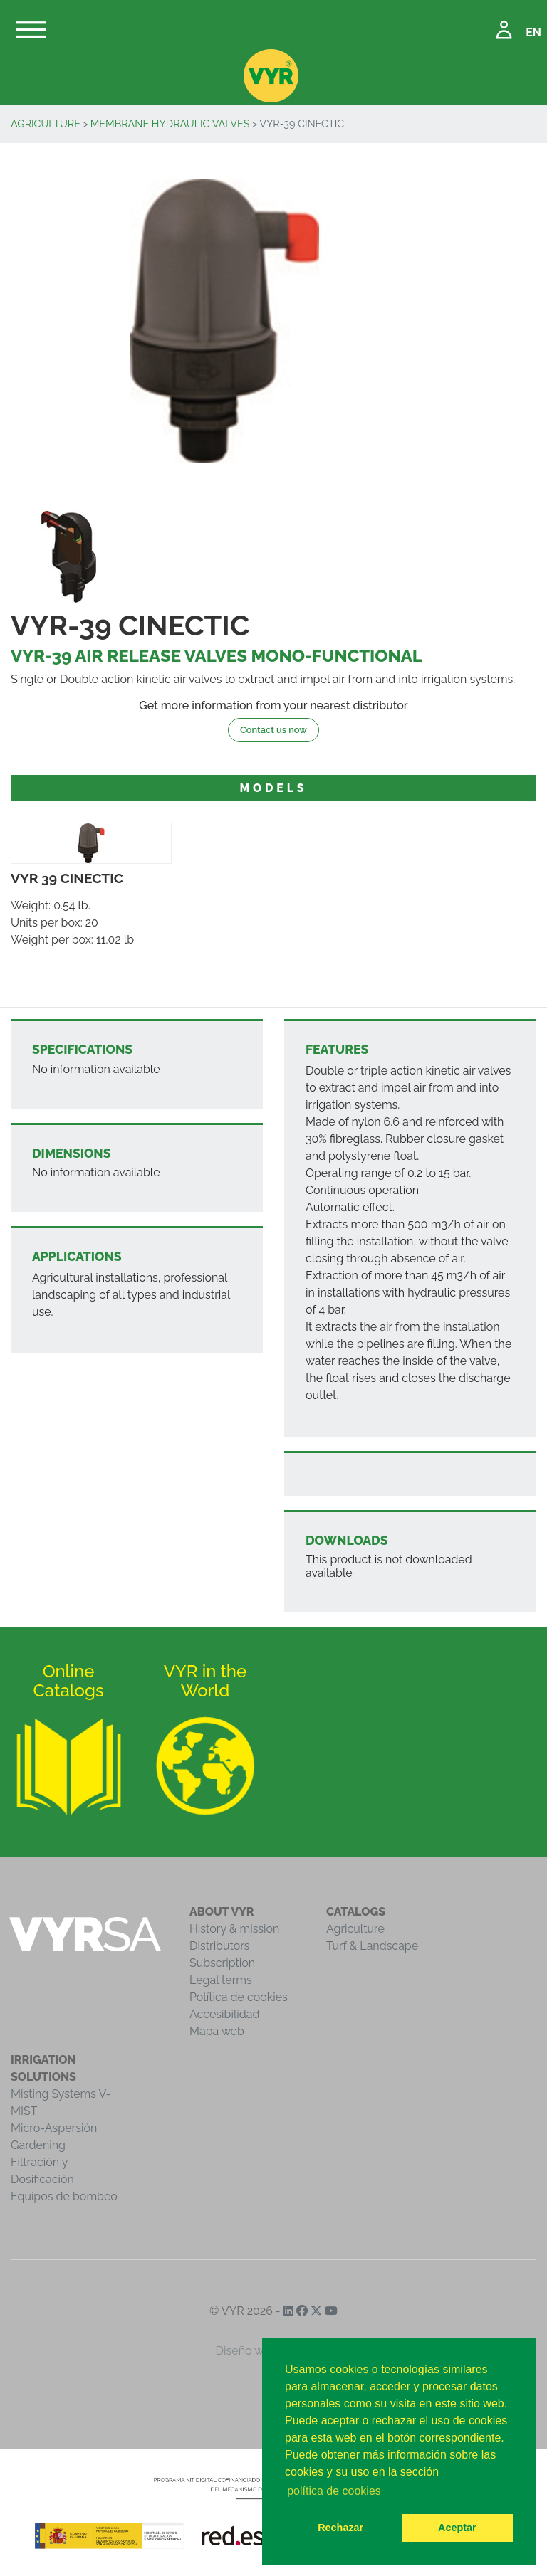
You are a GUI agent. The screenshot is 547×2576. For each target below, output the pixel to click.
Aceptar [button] (457, 2527)
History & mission (234, 1929)
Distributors (219, 1946)
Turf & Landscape (372, 1946)
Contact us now (273, 729)
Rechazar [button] (340, 2527)
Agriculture (45, 123)
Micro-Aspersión (54, 2128)
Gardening (38, 2145)
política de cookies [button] (334, 2491)
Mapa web (216, 2031)
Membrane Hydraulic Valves (170, 123)
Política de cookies (238, 1997)
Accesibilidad (224, 2014)
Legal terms (220, 1980)
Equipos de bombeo (64, 2196)
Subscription (222, 1963)
